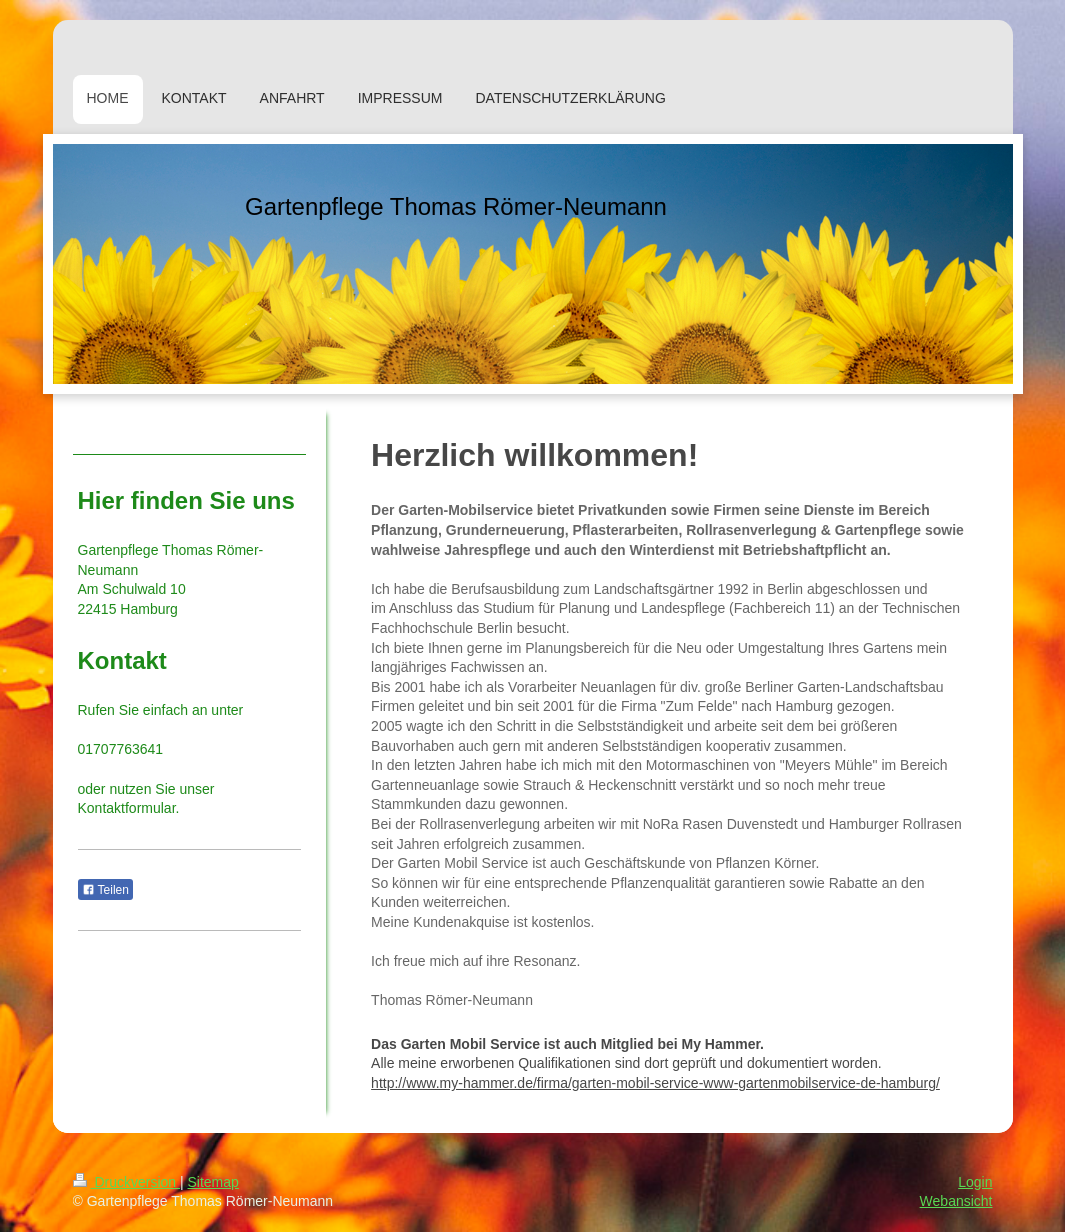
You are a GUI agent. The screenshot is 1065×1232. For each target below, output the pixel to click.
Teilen (105, 890)
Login (975, 1182)
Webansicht (956, 1201)
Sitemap (213, 1182)
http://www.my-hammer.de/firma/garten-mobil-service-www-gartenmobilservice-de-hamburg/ (655, 1083)
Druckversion (126, 1182)
